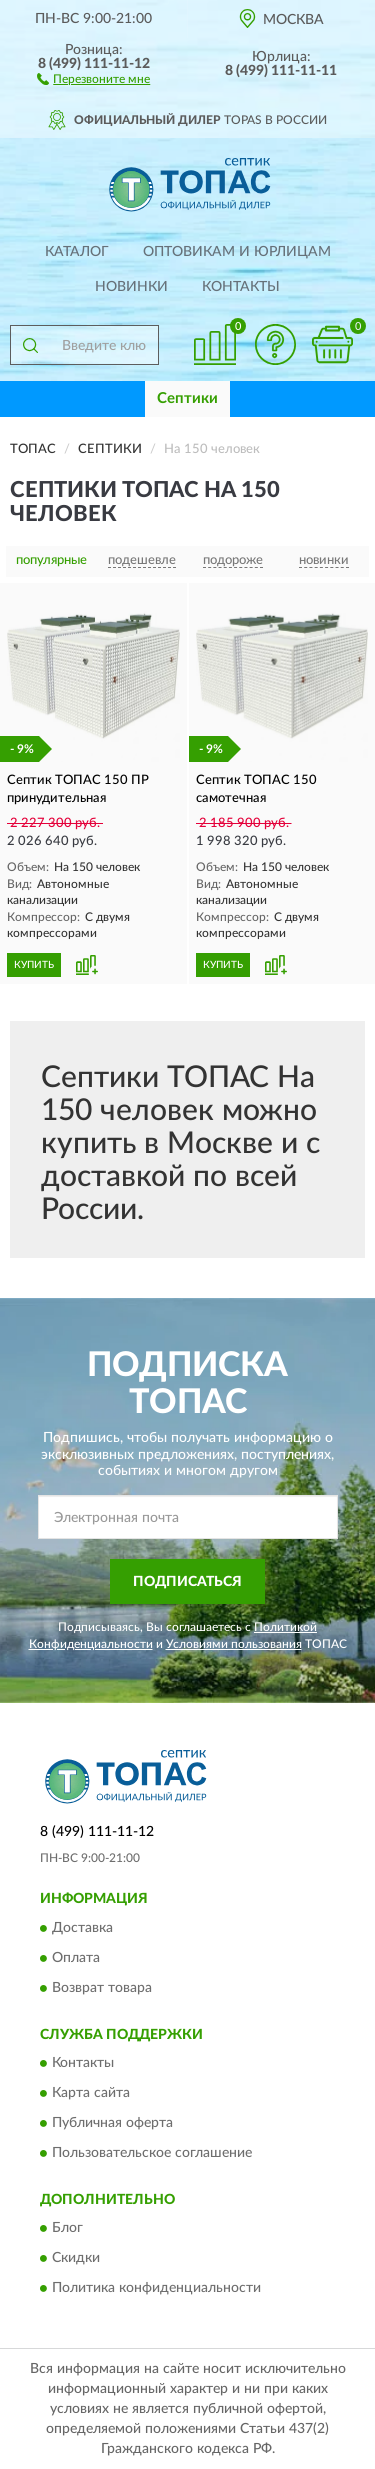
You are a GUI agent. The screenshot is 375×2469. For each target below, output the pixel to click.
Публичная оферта (112, 2124)
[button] (93, 78)
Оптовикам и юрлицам (237, 252)
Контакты (241, 287)
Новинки (131, 287)
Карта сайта (91, 2094)
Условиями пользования (234, 1644)
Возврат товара (102, 1988)
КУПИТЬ (34, 965)
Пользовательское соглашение (152, 2154)
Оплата (76, 1958)
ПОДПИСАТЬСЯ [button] (187, 1582)
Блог (67, 2229)
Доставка (82, 1928)
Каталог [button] (77, 252)
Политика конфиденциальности (156, 2289)
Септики (187, 398)
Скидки (76, 2259)
